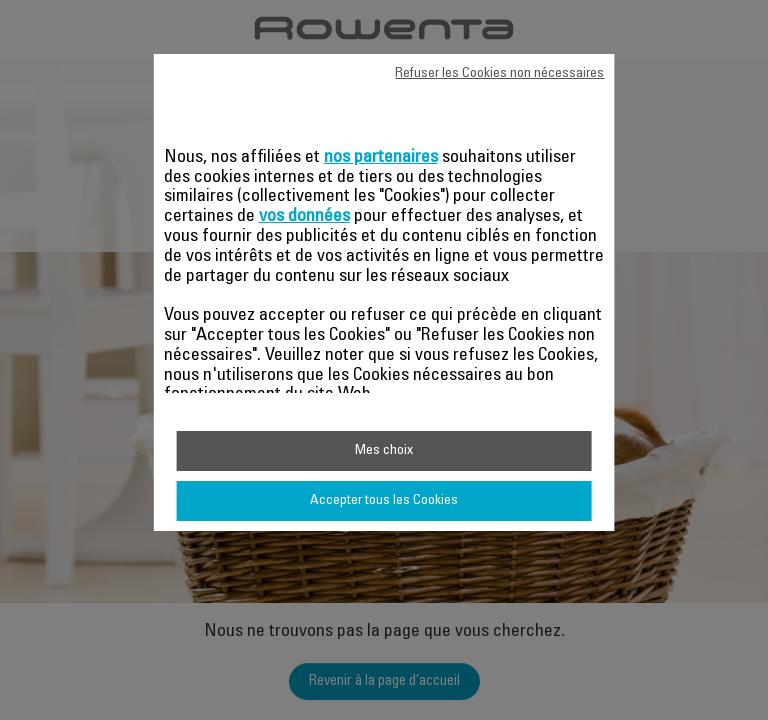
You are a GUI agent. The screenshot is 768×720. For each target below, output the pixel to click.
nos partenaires (381, 158)
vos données (304, 217)
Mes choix (384, 451)
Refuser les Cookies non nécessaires (499, 74)
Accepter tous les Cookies (384, 501)
